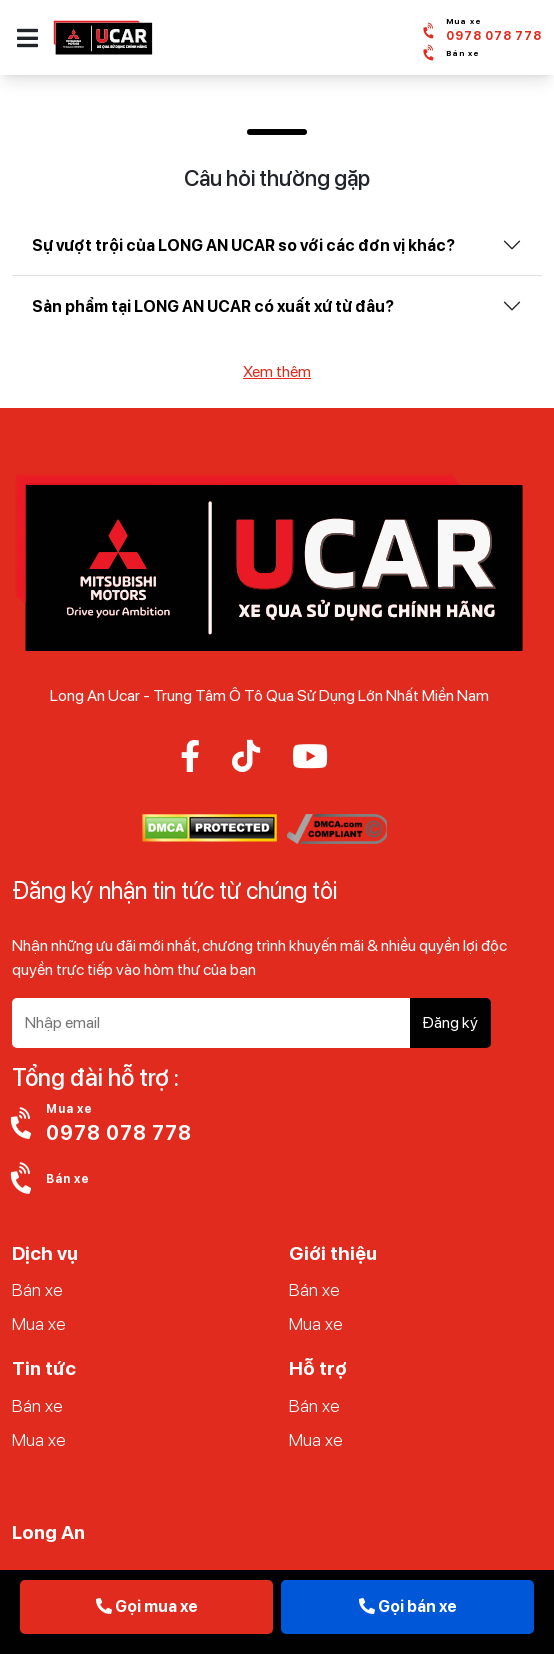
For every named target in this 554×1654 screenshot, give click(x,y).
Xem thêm (277, 371)
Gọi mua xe (147, 1606)
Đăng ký (450, 1022)
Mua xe (39, 1323)
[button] (27, 38)
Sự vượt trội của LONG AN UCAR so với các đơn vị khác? (243, 245)
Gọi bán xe (408, 1606)
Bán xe (37, 1289)
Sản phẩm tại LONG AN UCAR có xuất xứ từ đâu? (213, 306)
